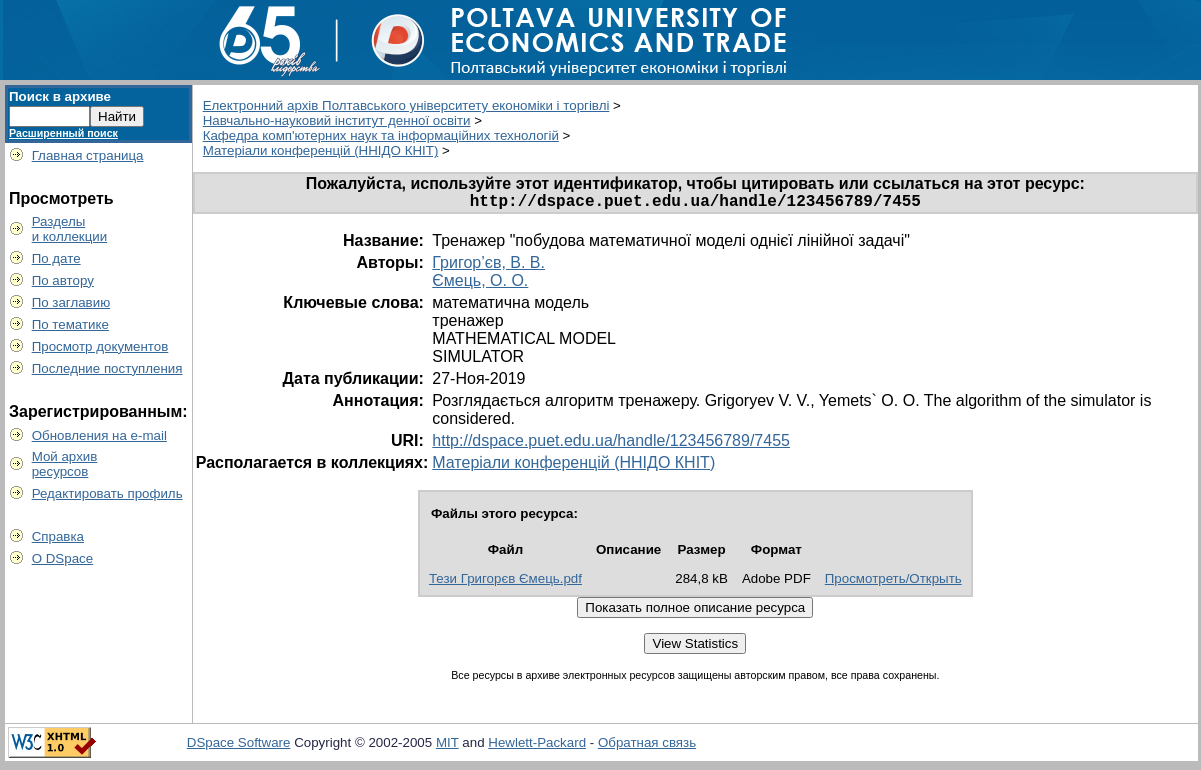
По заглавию (71, 302)
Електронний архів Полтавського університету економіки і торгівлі (406, 105)
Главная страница (88, 155)
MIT (447, 746)
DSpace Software (239, 746)
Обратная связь (647, 746)
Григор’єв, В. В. (488, 266)
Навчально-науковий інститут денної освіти (337, 120)
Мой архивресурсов (65, 464)
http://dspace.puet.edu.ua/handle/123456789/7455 (611, 444)
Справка (58, 536)
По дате (56, 258)
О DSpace (63, 558)
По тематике (70, 324)
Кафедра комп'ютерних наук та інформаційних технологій (381, 135)
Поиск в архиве (60, 96)
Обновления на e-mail (99, 435)
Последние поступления (107, 368)
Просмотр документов (100, 346)
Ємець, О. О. (480, 284)
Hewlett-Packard (537, 746)
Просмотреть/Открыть (893, 582)
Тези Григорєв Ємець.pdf (505, 582)
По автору (63, 280)
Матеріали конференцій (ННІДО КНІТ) (321, 150)
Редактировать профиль (107, 493)
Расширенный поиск (63, 133)
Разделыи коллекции (70, 229)
